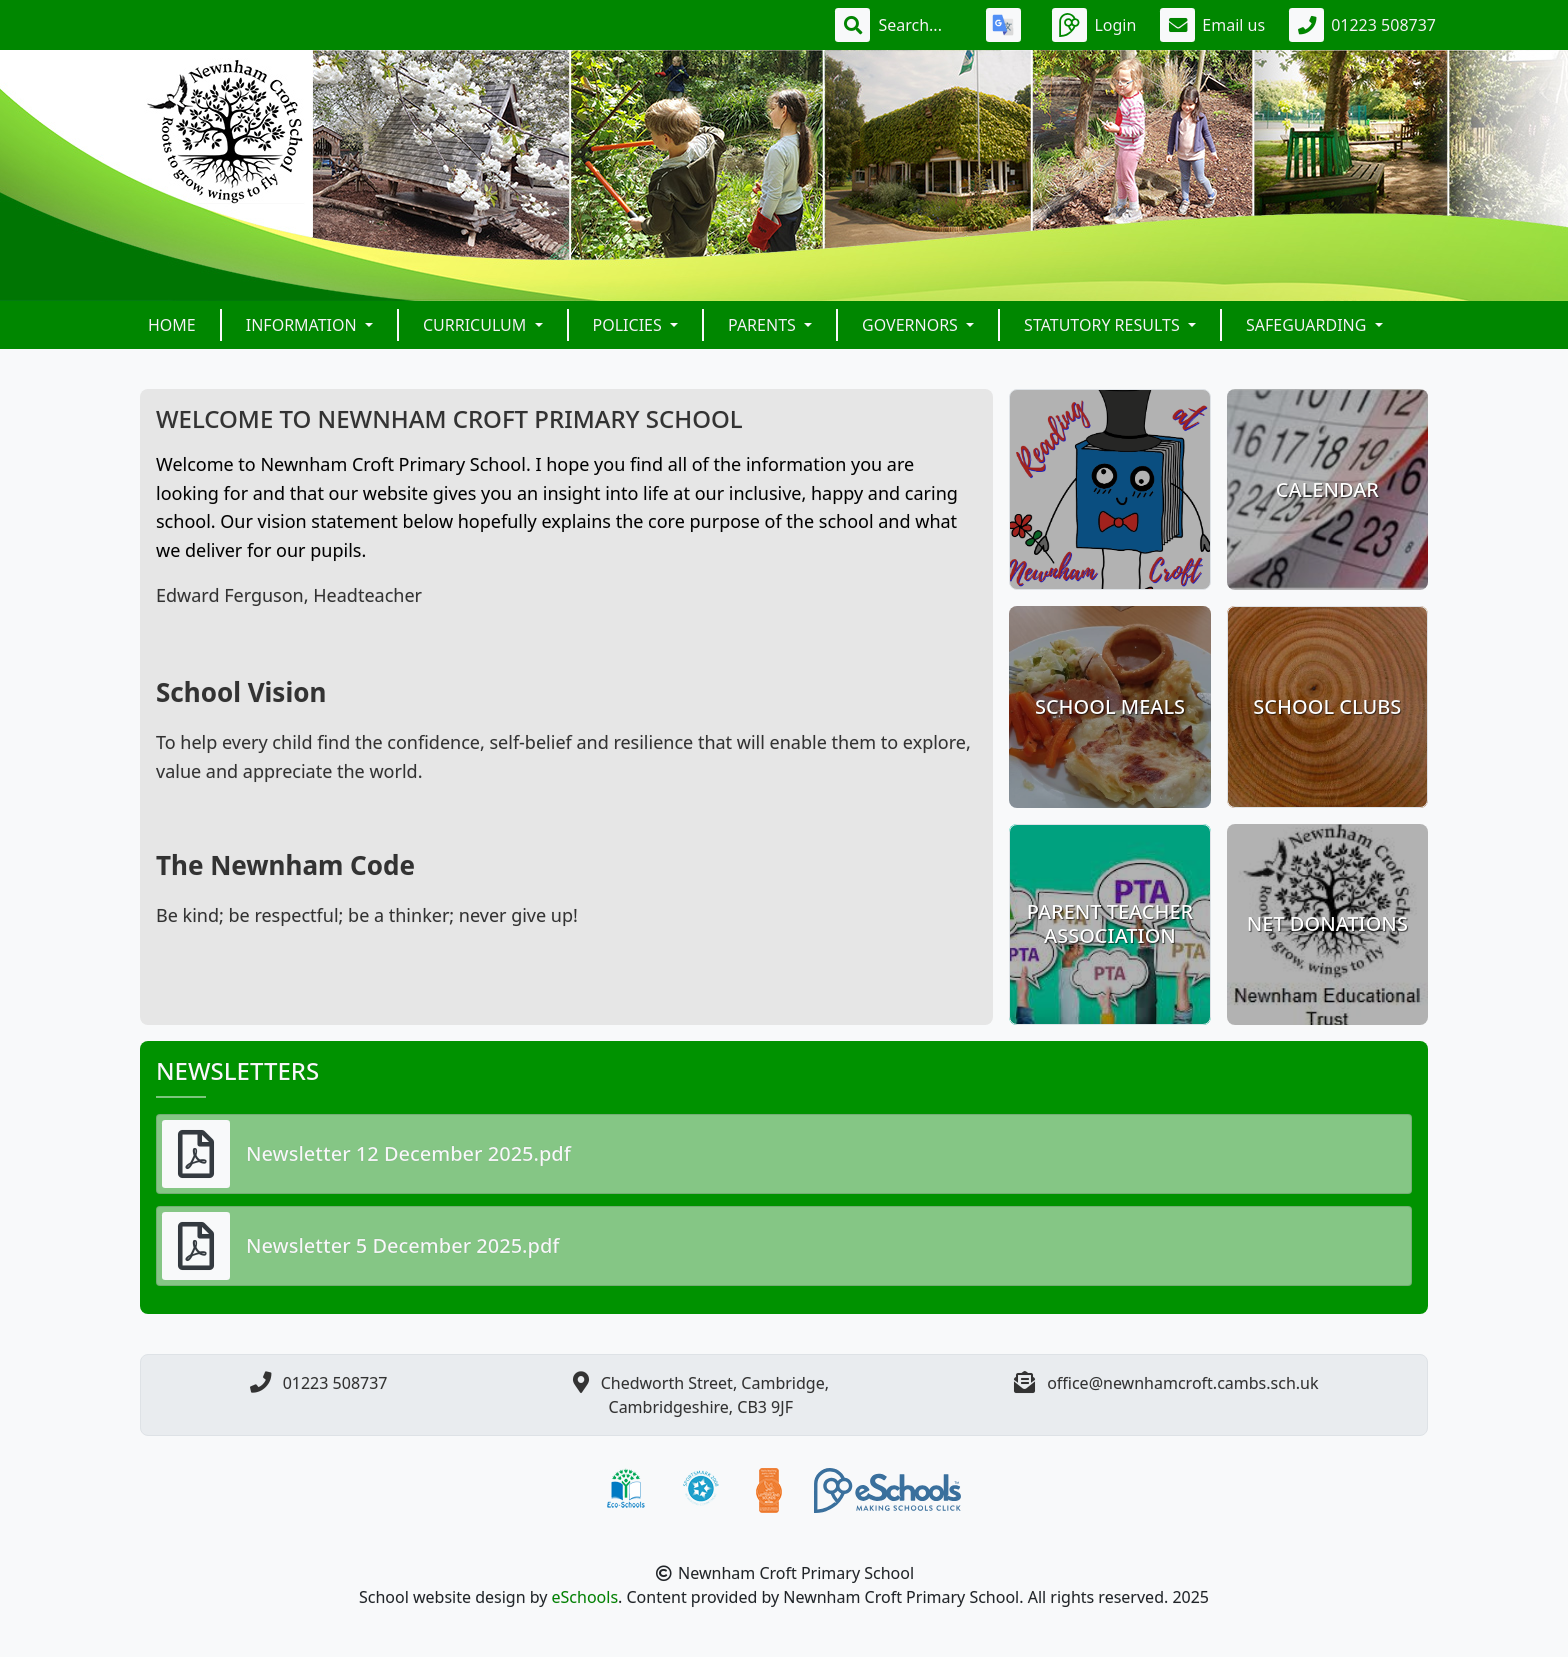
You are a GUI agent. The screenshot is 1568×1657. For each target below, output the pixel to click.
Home (172, 325)
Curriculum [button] (477, 325)
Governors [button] (912, 325)
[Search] (920, 25)
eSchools (585, 1597)
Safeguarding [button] (1308, 325)
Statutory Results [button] (1104, 325)
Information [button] (303, 325)
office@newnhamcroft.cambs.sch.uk (1182, 1383)
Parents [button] (764, 325)
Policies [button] (629, 325)
